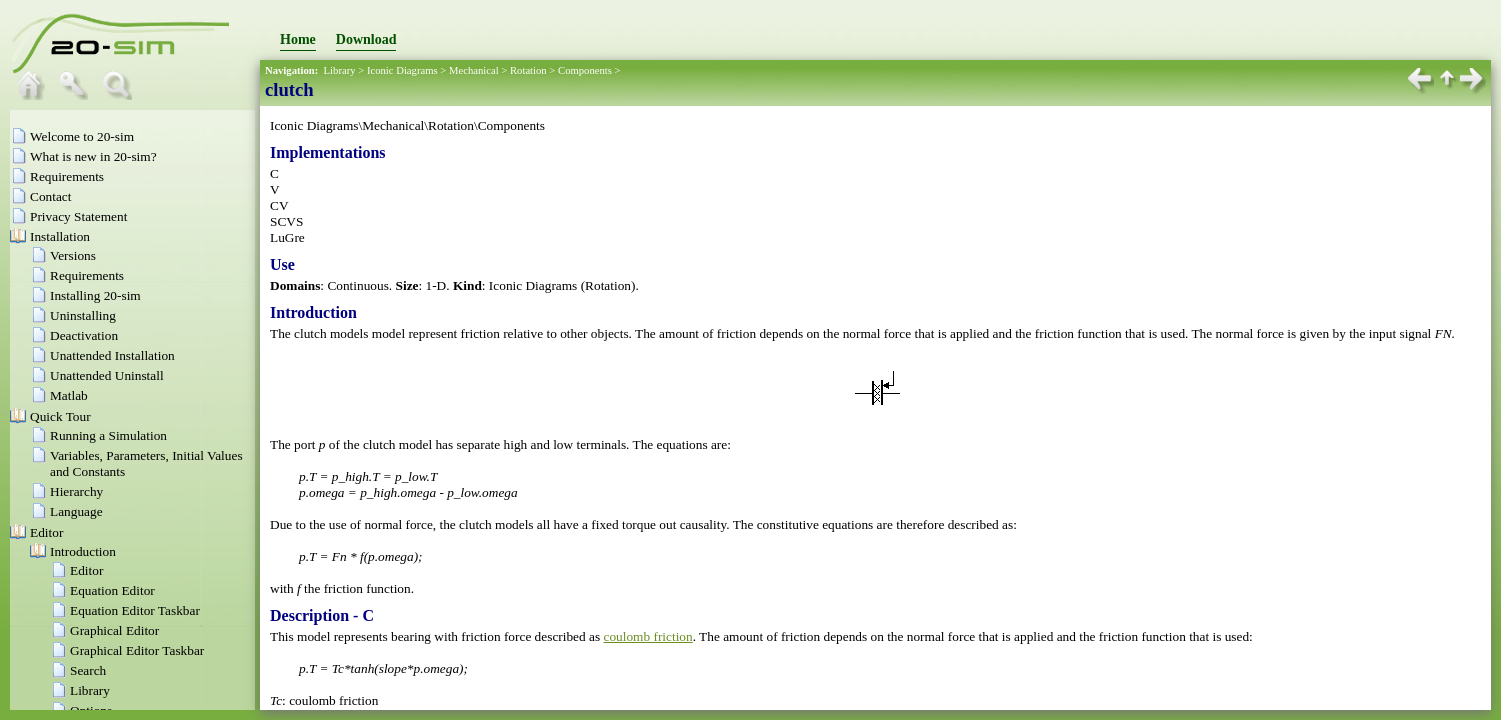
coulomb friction (647, 636)
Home (298, 39)
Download (366, 39)
